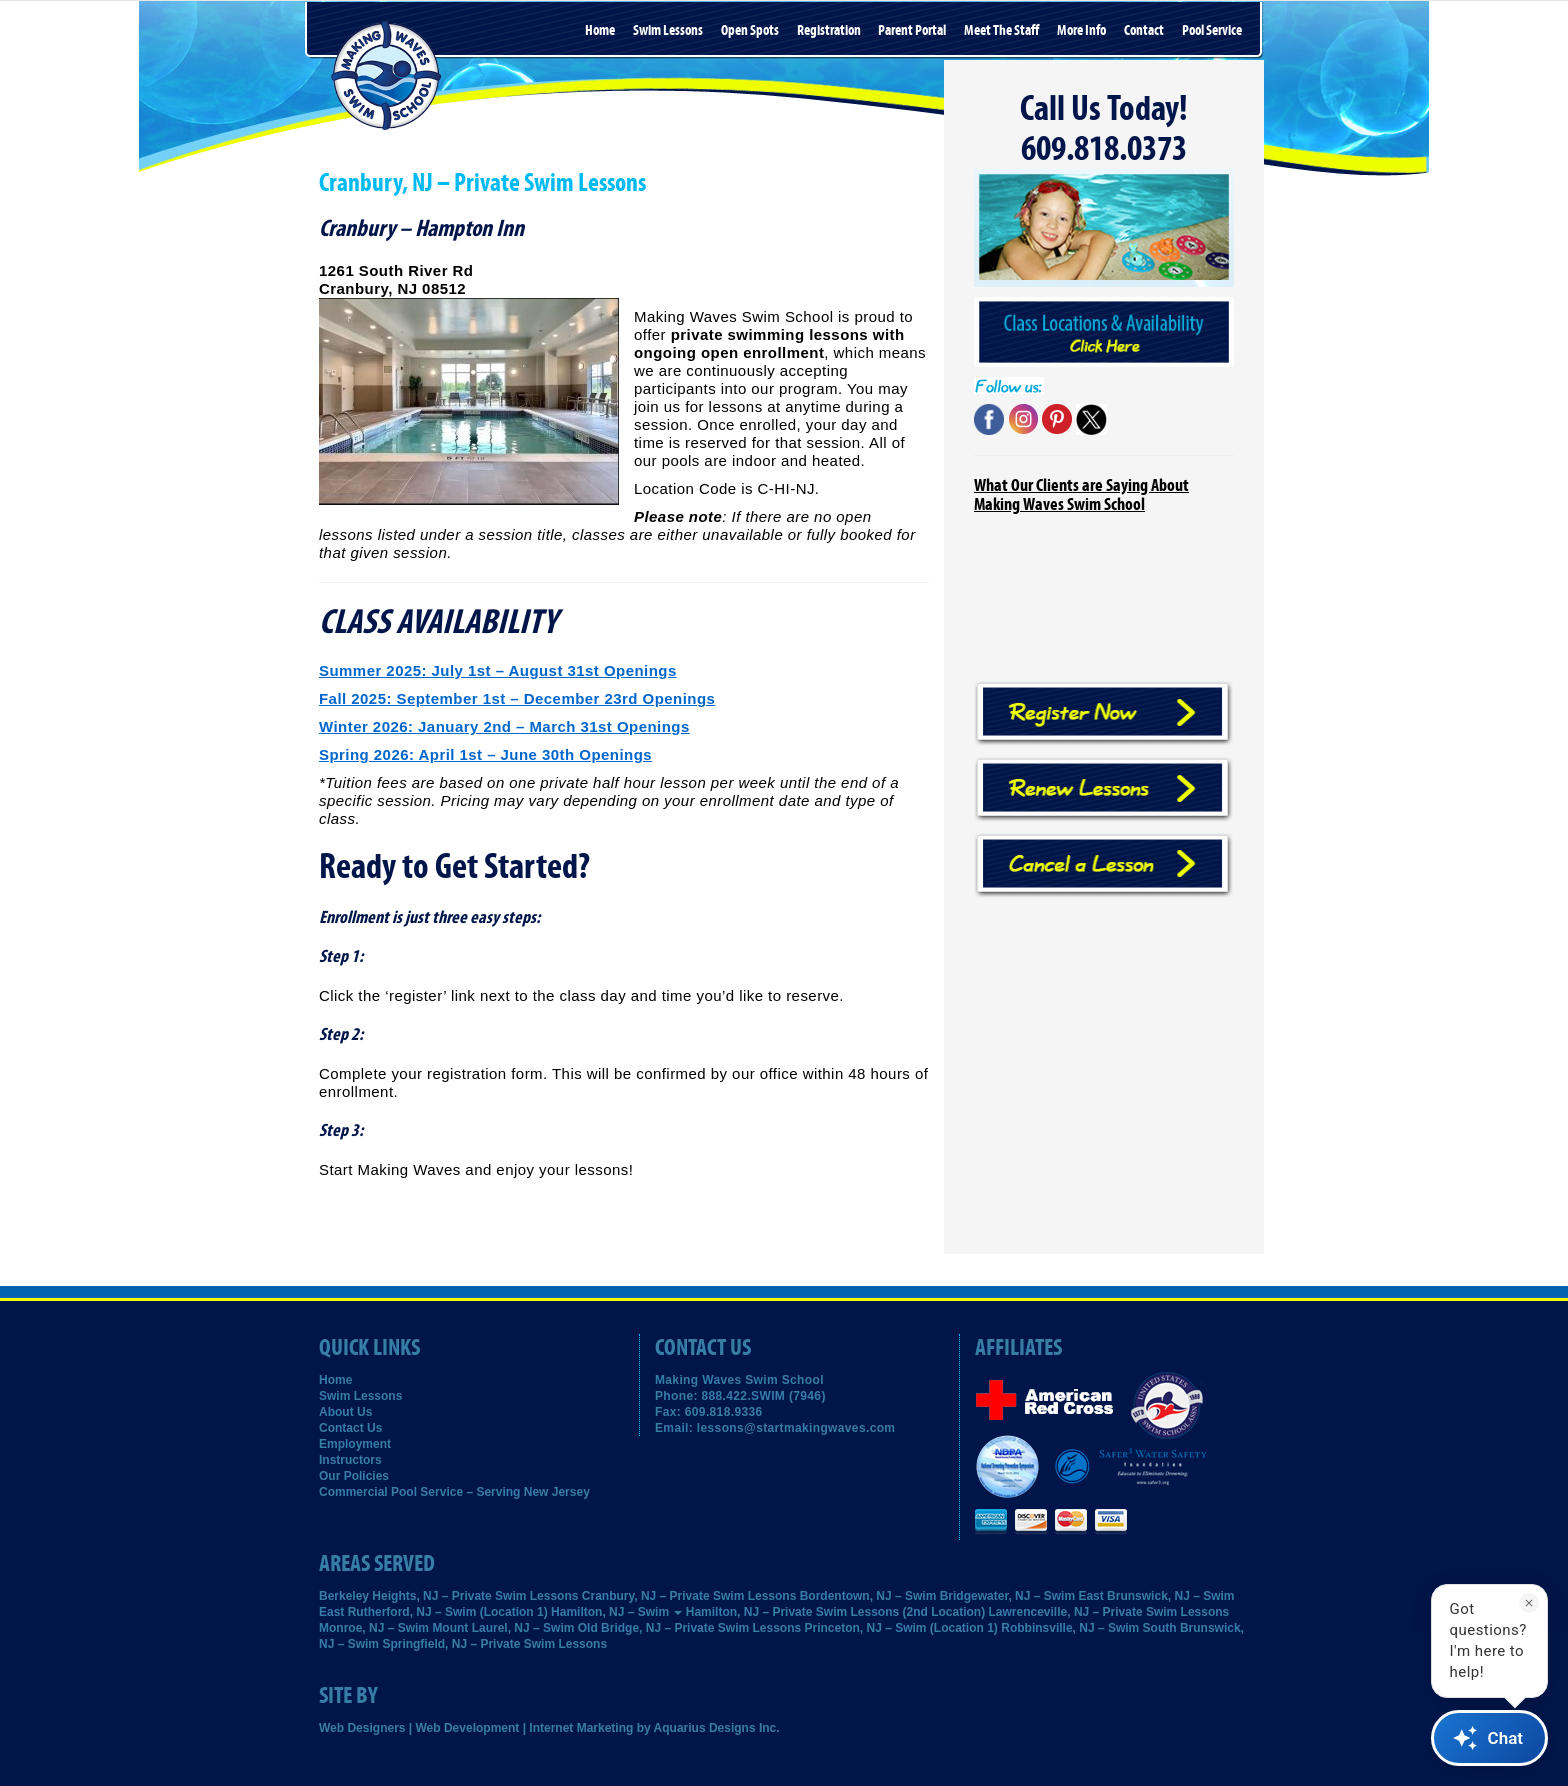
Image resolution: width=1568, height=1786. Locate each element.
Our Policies (354, 1476)
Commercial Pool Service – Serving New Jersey (454, 1492)
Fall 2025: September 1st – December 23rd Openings (517, 698)
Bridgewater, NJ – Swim (1007, 1596)
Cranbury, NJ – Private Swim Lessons (689, 1596)
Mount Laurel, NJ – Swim (503, 1628)
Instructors (350, 1460)
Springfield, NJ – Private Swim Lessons (494, 1644)
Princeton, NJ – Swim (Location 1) (901, 1628)
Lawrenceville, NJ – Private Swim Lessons (1109, 1612)
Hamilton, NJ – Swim (616, 1612)
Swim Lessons (668, 30)
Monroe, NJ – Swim (374, 1628)
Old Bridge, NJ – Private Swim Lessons (689, 1628)
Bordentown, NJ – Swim (868, 1596)
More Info (1081, 30)
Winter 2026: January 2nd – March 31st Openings (504, 726)
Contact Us (350, 1428)
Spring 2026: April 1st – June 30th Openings (485, 754)
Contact (1144, 30)
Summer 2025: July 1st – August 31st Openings (498, 670)
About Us (345, 1412)
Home (600, 30)
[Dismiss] (1529, 1603)
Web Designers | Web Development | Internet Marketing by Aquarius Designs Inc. (549, 1728)
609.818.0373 (1104, 149)
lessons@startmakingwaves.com (796, 1428)
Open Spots (750, 30)
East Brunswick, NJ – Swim (1156, 1596)
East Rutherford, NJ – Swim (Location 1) (433, 1612)
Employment (355, 1444)
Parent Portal (912, 30)
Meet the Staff (1001, 30)
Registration (829, 30)
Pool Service (1212, 30)
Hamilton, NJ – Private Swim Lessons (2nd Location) (835, 1612)
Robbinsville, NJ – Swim (1070, 1628)
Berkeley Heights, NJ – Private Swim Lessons (448, 1596)
